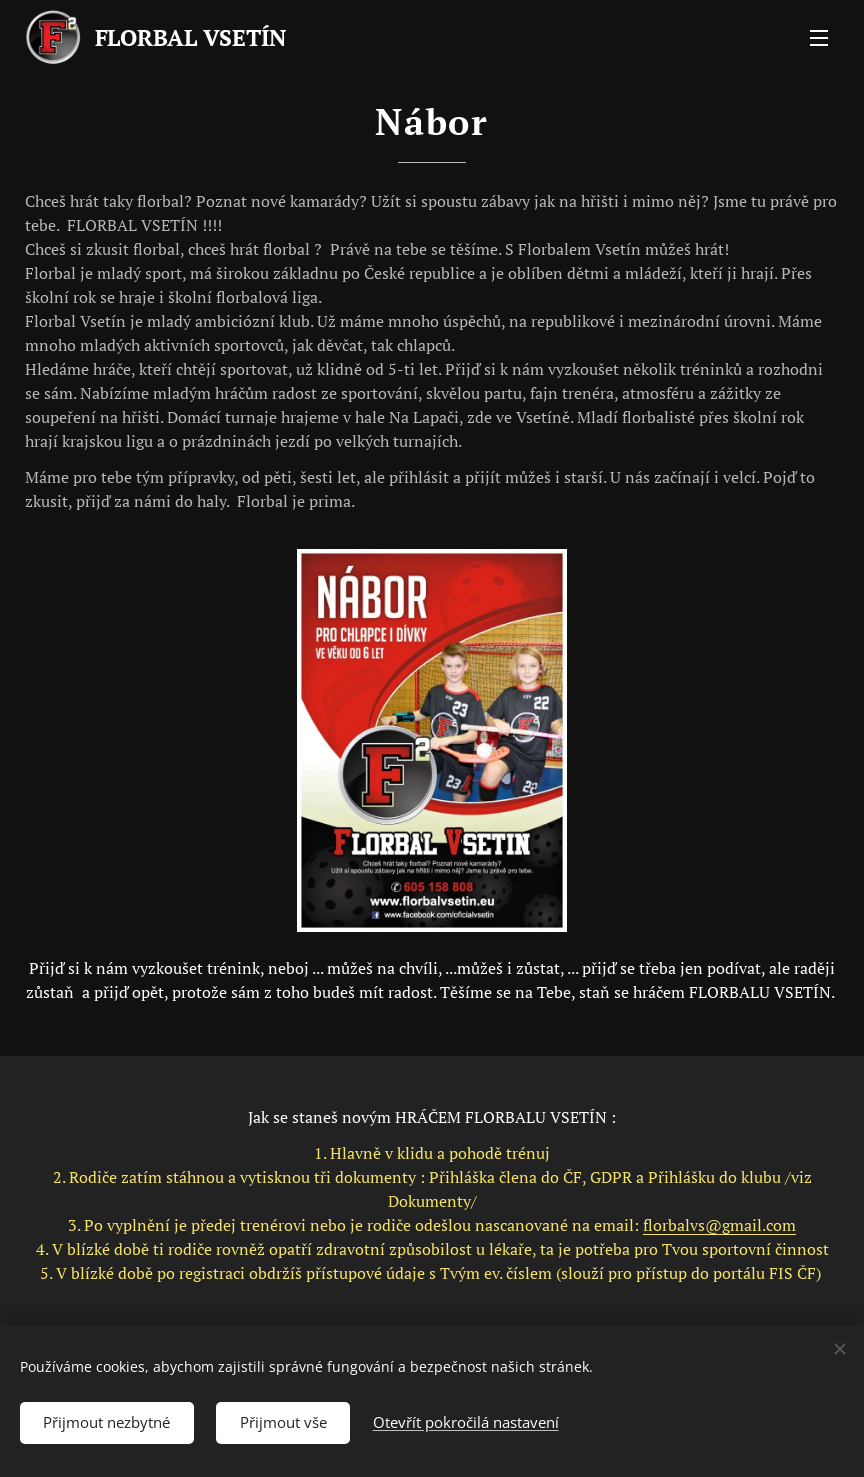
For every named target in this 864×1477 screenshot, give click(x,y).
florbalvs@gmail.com (719, 1225)
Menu (819, 38)
